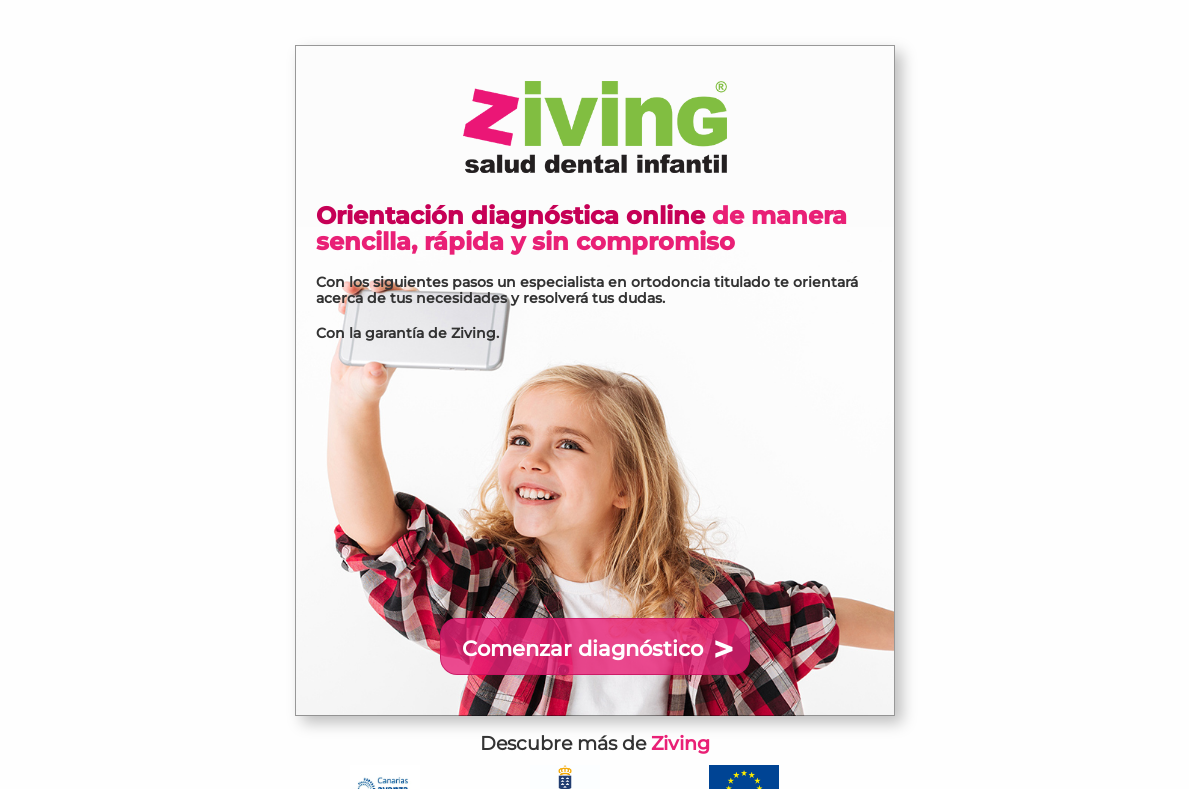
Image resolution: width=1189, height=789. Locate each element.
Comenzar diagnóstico (582, 648)
